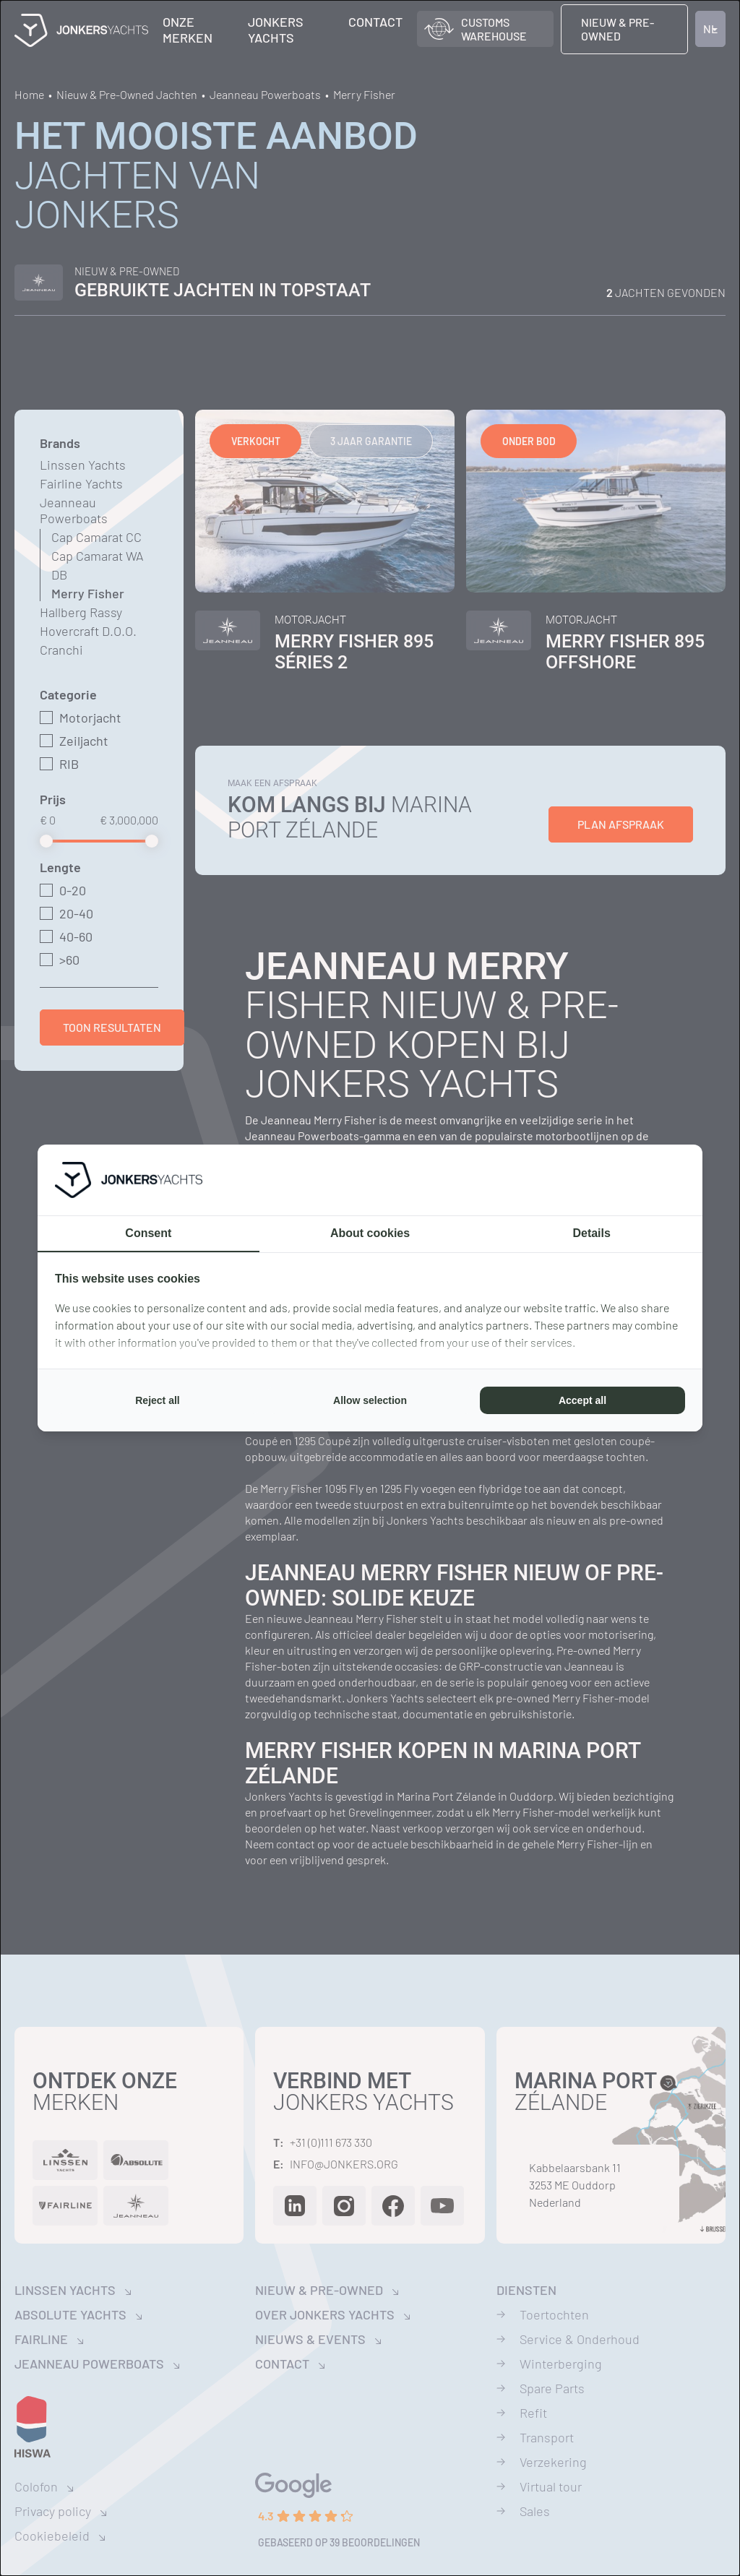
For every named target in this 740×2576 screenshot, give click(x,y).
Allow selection (370, 1400)
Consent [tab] (148, 1233)
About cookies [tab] (370, 1233)
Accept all (582, 1400)
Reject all (157, 1400)
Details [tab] (591, 1233)
